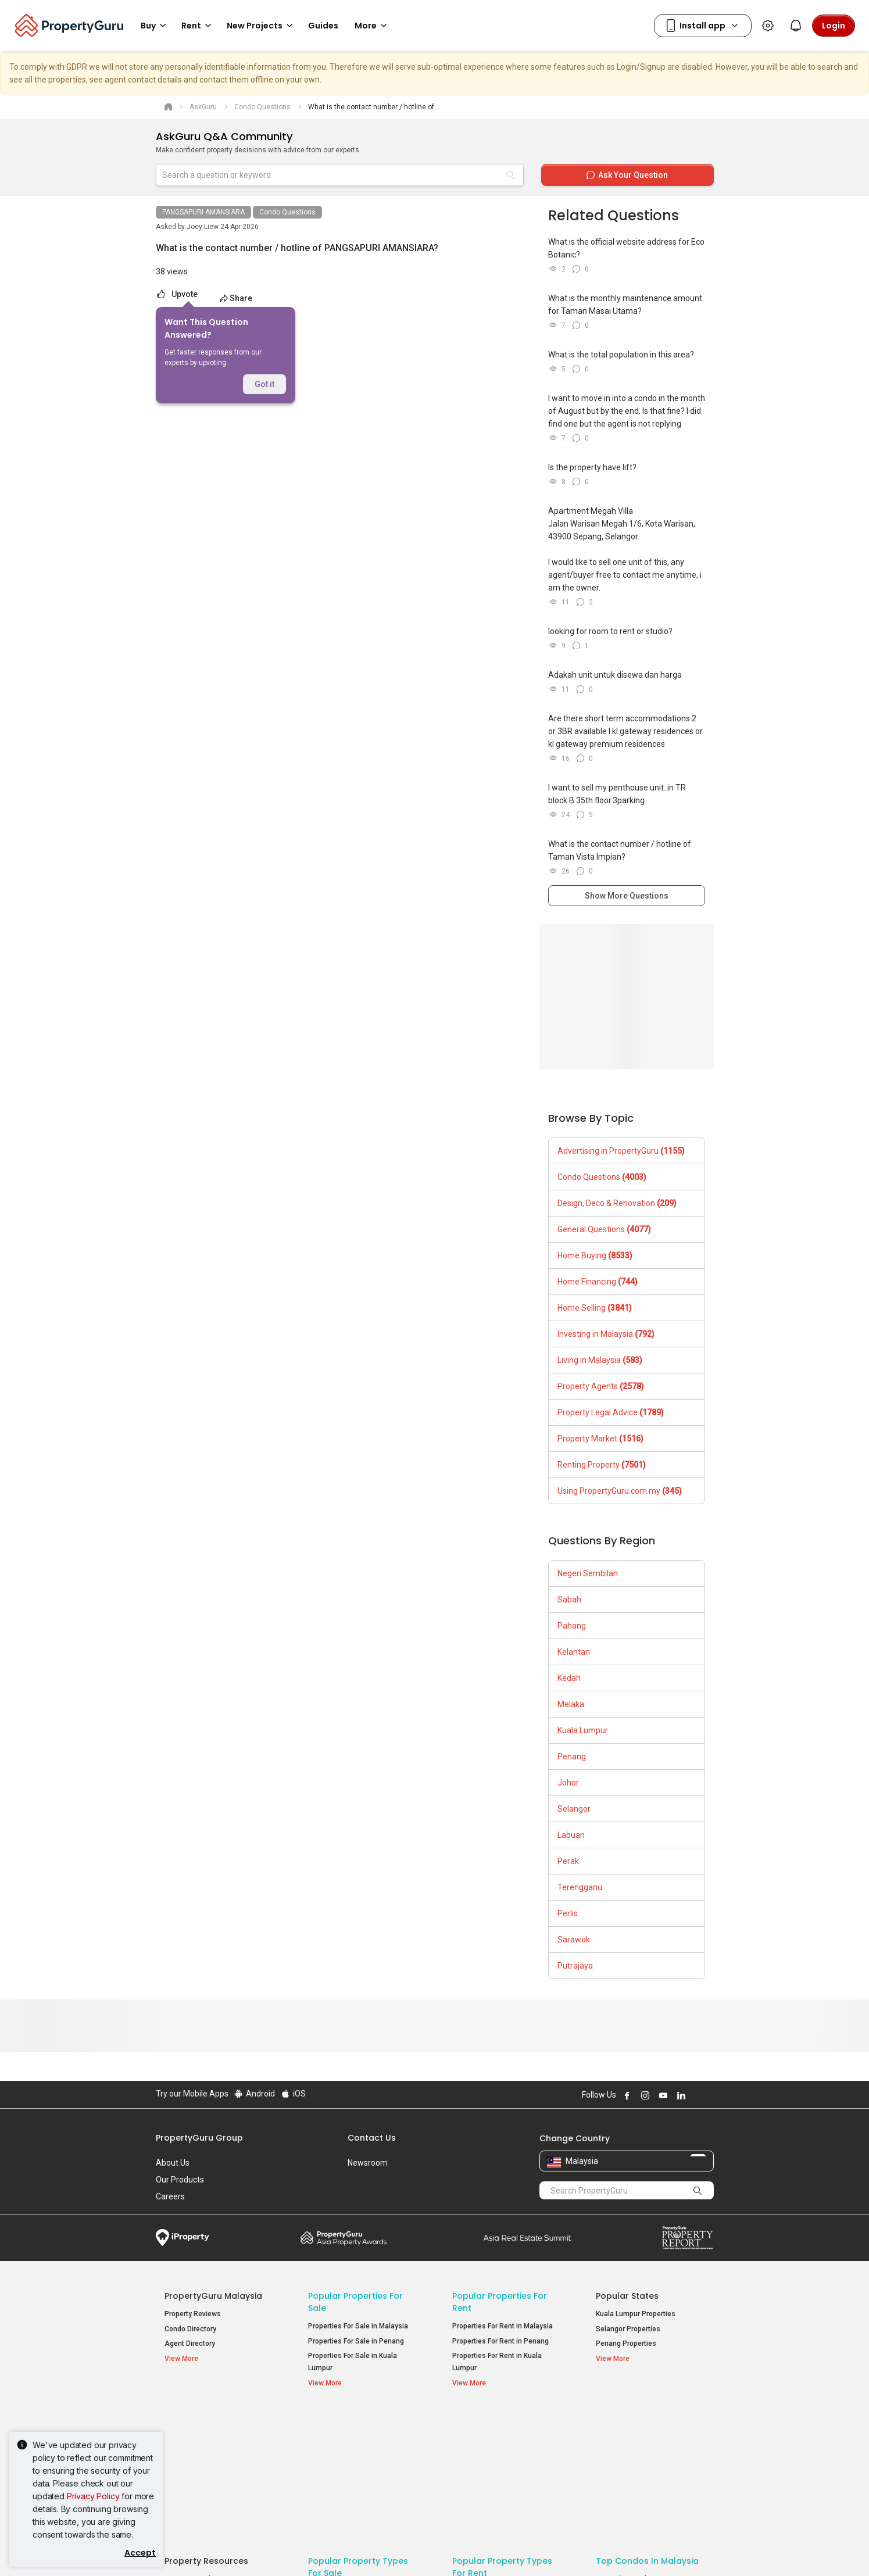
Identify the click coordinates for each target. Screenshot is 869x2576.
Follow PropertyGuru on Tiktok (709, 2095)
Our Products (180, 2179)
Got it (264, 384)
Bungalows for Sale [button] (346, 2481)
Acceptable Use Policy (196, 2549)
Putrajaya (575, 1965)
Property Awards (343, 2237)
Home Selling (594, 1307)
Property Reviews (192, 2314)
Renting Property (601, 1464)
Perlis (567, 1913)
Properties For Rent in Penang (500, 2341)
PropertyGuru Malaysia (213, 2296)
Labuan (571, 1835)
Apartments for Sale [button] (348, 2451)
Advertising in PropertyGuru (621, 1150)
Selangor (574, 1808)
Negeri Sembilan (587, 1573)
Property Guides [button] (197, 2469)
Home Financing (597, 1281)
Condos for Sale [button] (341, 2466)
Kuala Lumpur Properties (635, 2314)
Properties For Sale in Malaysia (358, 2326)
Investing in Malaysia (606, 1334)
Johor (568, 1782)
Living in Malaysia (599, 1360)
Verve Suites (616, 2454)
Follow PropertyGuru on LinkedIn (680, 2095)
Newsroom (368, 2162)
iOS (293, 2093)
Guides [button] (323, 25)
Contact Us (372, 2138)
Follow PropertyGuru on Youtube (662, 2095)
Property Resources (206, 2421)
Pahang (571, 1625)
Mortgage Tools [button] (196, 2439)
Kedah (569, 1678)
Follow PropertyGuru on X (695, 2095)
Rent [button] (198, 26)
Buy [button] (155, 26)
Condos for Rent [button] (486, 2466)
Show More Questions (626, 895)
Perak (568, 1861)
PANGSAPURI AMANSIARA (203, 212)
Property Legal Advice (610, 1412)
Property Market (600, 1438)
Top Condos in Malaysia (647, 2421)
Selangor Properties (628, 2329)
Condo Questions (287, 212)
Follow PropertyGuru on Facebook (626, 2095)
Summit (527, 2237)
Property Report (687, 2237)
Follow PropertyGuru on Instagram (644, 2095)
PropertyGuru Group (199, 2138)
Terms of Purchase (424, 2549)
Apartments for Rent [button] (493, 2451)
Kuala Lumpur (582, 1730)
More (373, 26)
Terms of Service (281, 2549)
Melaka (570, 1704)
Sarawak (573, 1939)
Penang (571, 1756)
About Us (172, 2162)
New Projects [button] (261, 26)
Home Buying (594, 1255)
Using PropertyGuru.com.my (619, 1490)
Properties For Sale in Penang (356, 2341)
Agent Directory (189, 2343)
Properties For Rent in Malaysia (502, 2326)
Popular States (627, 2296)
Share (235, 298)
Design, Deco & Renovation (617, 1203)
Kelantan (573, 1651)
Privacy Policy (93, 2496)
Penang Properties (626, 2343)
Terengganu (579, 1887)
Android (254, 2093)
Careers (170, 2196)
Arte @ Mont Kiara (625, 2468)
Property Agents (600, 1386)
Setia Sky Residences (631, 2439)
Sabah (569, 1599)
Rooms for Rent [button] (485, 2481)
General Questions (604, 1229)
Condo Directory (190, 2329)
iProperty (182, 2237)
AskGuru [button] (185, 2454)
